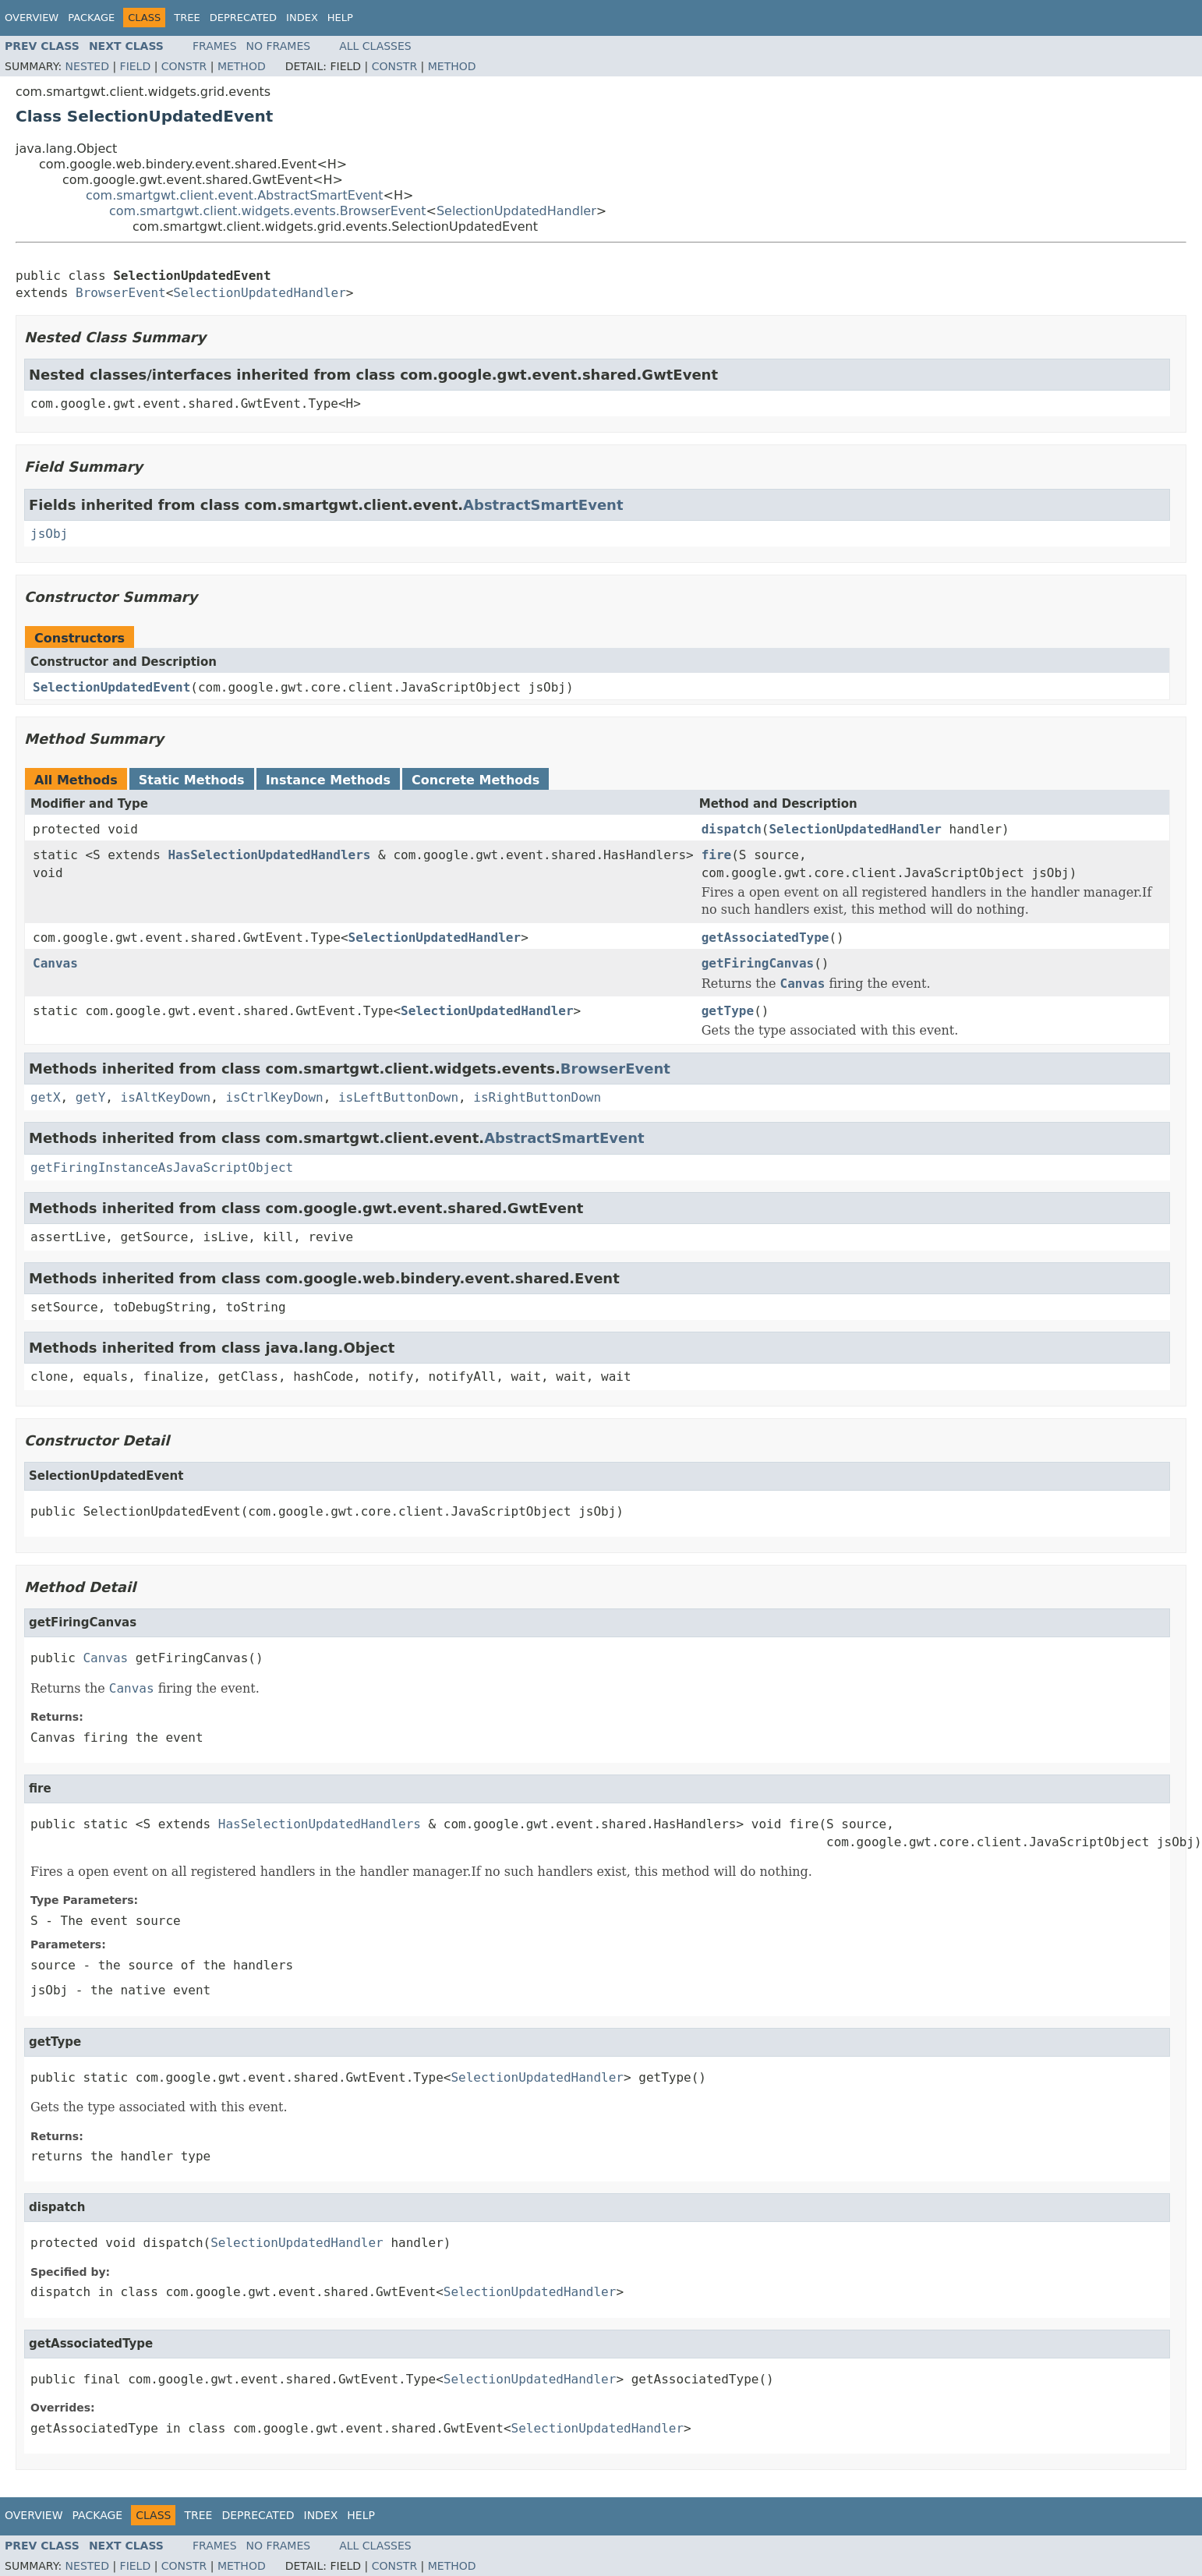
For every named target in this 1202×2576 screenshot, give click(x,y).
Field (135, 66)
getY (91, 1097)
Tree (187, 17)
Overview (31, 17)
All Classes (375, 46)
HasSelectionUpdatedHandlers (269, 854)
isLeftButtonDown (398, 1097)
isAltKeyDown (166, 1097)
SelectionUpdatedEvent (111, 687)
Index (302, 17)
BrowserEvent (121, 292)
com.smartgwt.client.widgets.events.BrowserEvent (267, 210)
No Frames (278, 46)
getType (728, 1010)
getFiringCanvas (758, 963)
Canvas (55, 963)
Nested (87, 66)
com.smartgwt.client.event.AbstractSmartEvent (235, 195)
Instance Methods (328, 780)
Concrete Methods (475, 780)
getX (45, 1097)
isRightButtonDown (537, 1097)
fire (717, 854)
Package (91, 17)
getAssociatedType (765, 937)
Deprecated (243, 17)
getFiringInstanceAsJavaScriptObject (161, 1167)
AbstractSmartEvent (543, 505)
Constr (184, 66)
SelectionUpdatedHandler (516, 210)
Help (340, 17)
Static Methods (192, 780)
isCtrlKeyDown (274, 1097)
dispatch (732, 829)
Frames (215, 46)
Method (241, 66)
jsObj (49, 533)
